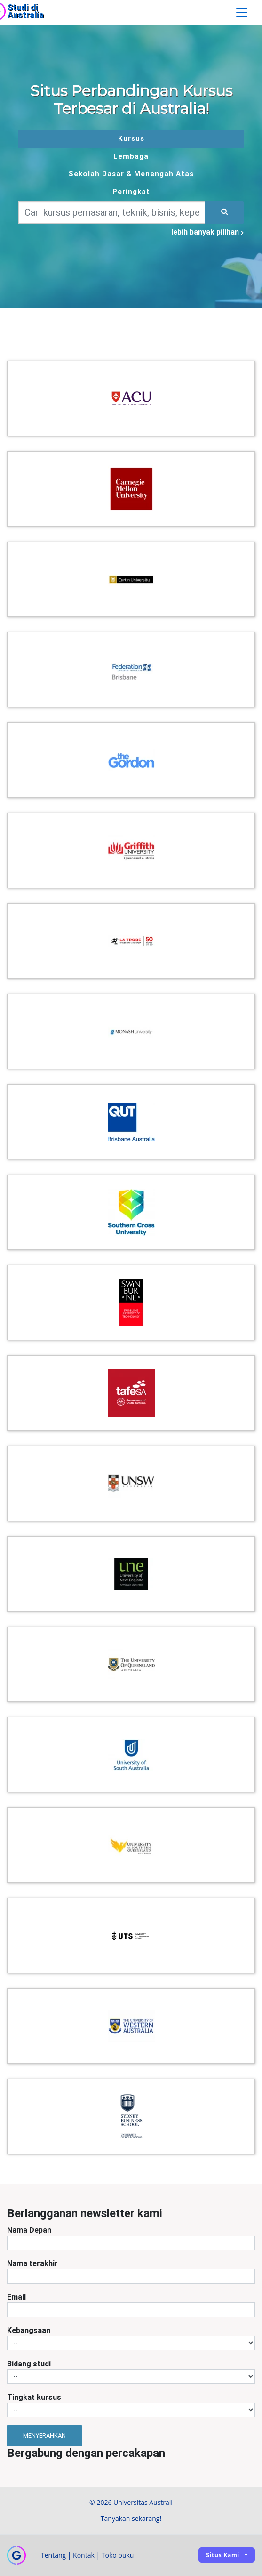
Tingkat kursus (34, 2397)
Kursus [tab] (131, 138)
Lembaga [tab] (131, 156)
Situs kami (222, 2555)
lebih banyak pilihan (207, 231)
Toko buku (118, 2555)
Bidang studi (29, 2363)
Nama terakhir (32, 2263)
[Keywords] (112, 212)
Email (16, 2296)
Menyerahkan (44, 2435)
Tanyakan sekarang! (131, 2518)
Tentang (53, 2555)
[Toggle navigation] (241, 13)
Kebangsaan (28, 2330)
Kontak (84, 2555)
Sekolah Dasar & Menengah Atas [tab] (131, 173)
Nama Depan (29, 2230)
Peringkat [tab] (131, 191)
